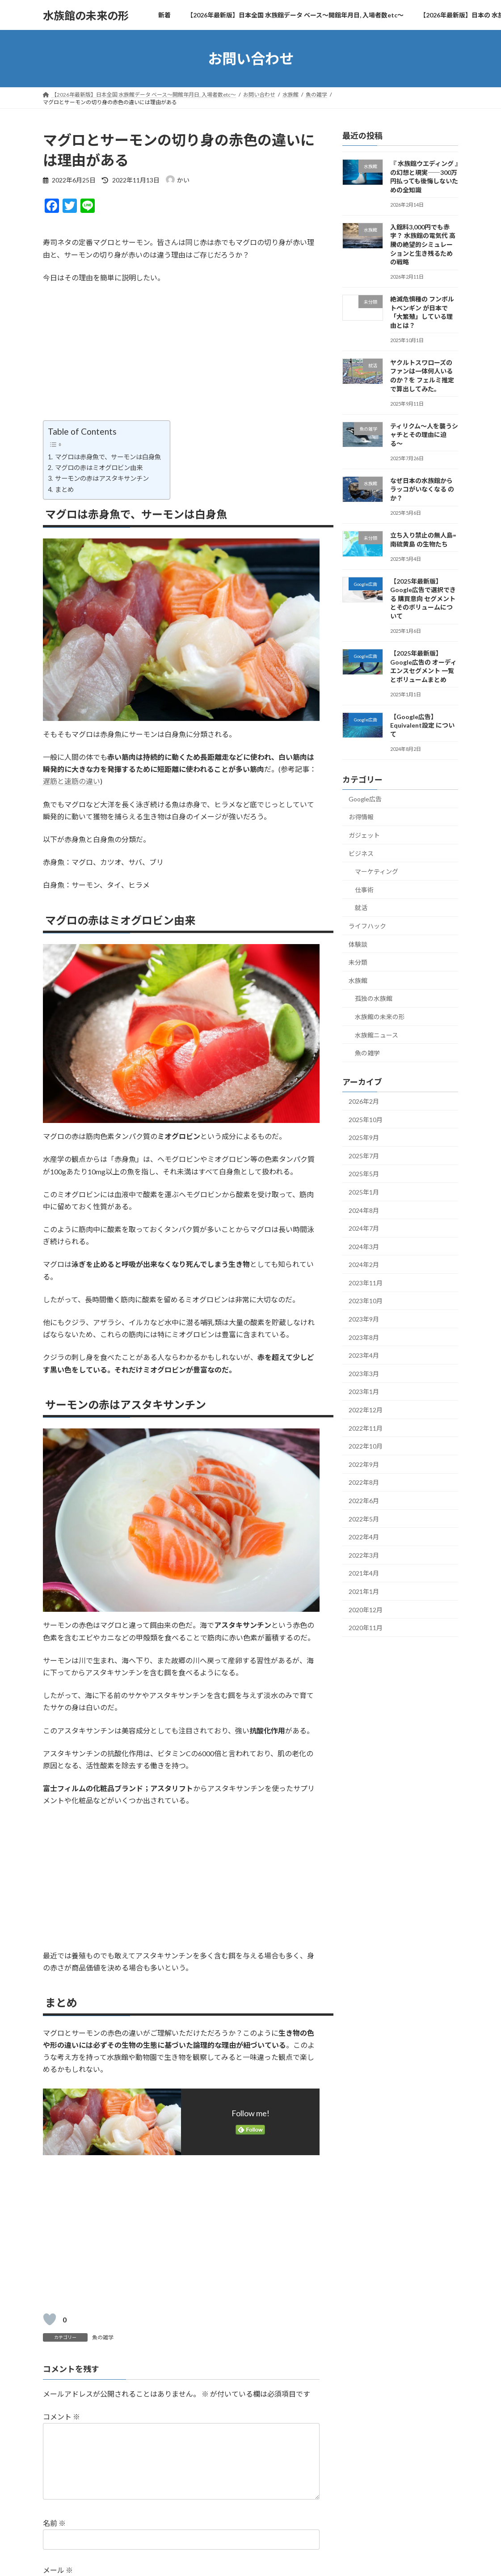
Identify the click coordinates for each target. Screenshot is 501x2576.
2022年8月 (364, 1483)
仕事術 (364, 890)
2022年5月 (364, 1519)
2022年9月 (364, 1464)
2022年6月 (364, 1500)
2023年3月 (364, 1373)
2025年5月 (364, 1174)
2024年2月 (364, 1264)
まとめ (64, 489)
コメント (61, 2417)
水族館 (358, 980)
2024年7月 (364, 1228)
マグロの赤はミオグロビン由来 (98, 467)
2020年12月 (366, 1610)
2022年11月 (366, 1428)
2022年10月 (366, 1446)
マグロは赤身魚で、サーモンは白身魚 (107, 457)
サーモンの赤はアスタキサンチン (101, 478)
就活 (361, 908)
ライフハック (367, 926)
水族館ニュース (376, 1035)
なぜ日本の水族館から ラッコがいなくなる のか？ (422, 489)
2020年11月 (366, 1627)
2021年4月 (364, 1573)
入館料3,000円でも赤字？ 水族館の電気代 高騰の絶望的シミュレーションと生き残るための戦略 (422, 244)
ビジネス (361, 853)
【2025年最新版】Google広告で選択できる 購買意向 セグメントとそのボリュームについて (423, 598)
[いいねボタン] (49, 2319)
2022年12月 (366, 1410)
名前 (54, 2538)
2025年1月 (364, 1192)
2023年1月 (364, 1392)
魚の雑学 (103, 2337)
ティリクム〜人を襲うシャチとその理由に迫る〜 (424, 434)
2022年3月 (364, 1555)
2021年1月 (364, 1591)
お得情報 (361, 817)
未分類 (358, 962)
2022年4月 (364, 1537)
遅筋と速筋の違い (71, 781)
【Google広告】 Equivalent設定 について (422, 725)
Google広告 (365, 799)
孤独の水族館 (373, 999)
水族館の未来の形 (380, 1017)
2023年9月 (364, 1319)
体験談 (358, 944)
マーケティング (376, 871)
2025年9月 (364, 1137)
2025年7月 (364, 1156)
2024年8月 (364, 1210)
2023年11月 (366, 1283)
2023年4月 (364, 1355)
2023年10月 (366, 1301)
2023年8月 (364, 1337)
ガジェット (364, 835)
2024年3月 (364, 1246)
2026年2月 (364, 1101)
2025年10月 (366, 1119)
